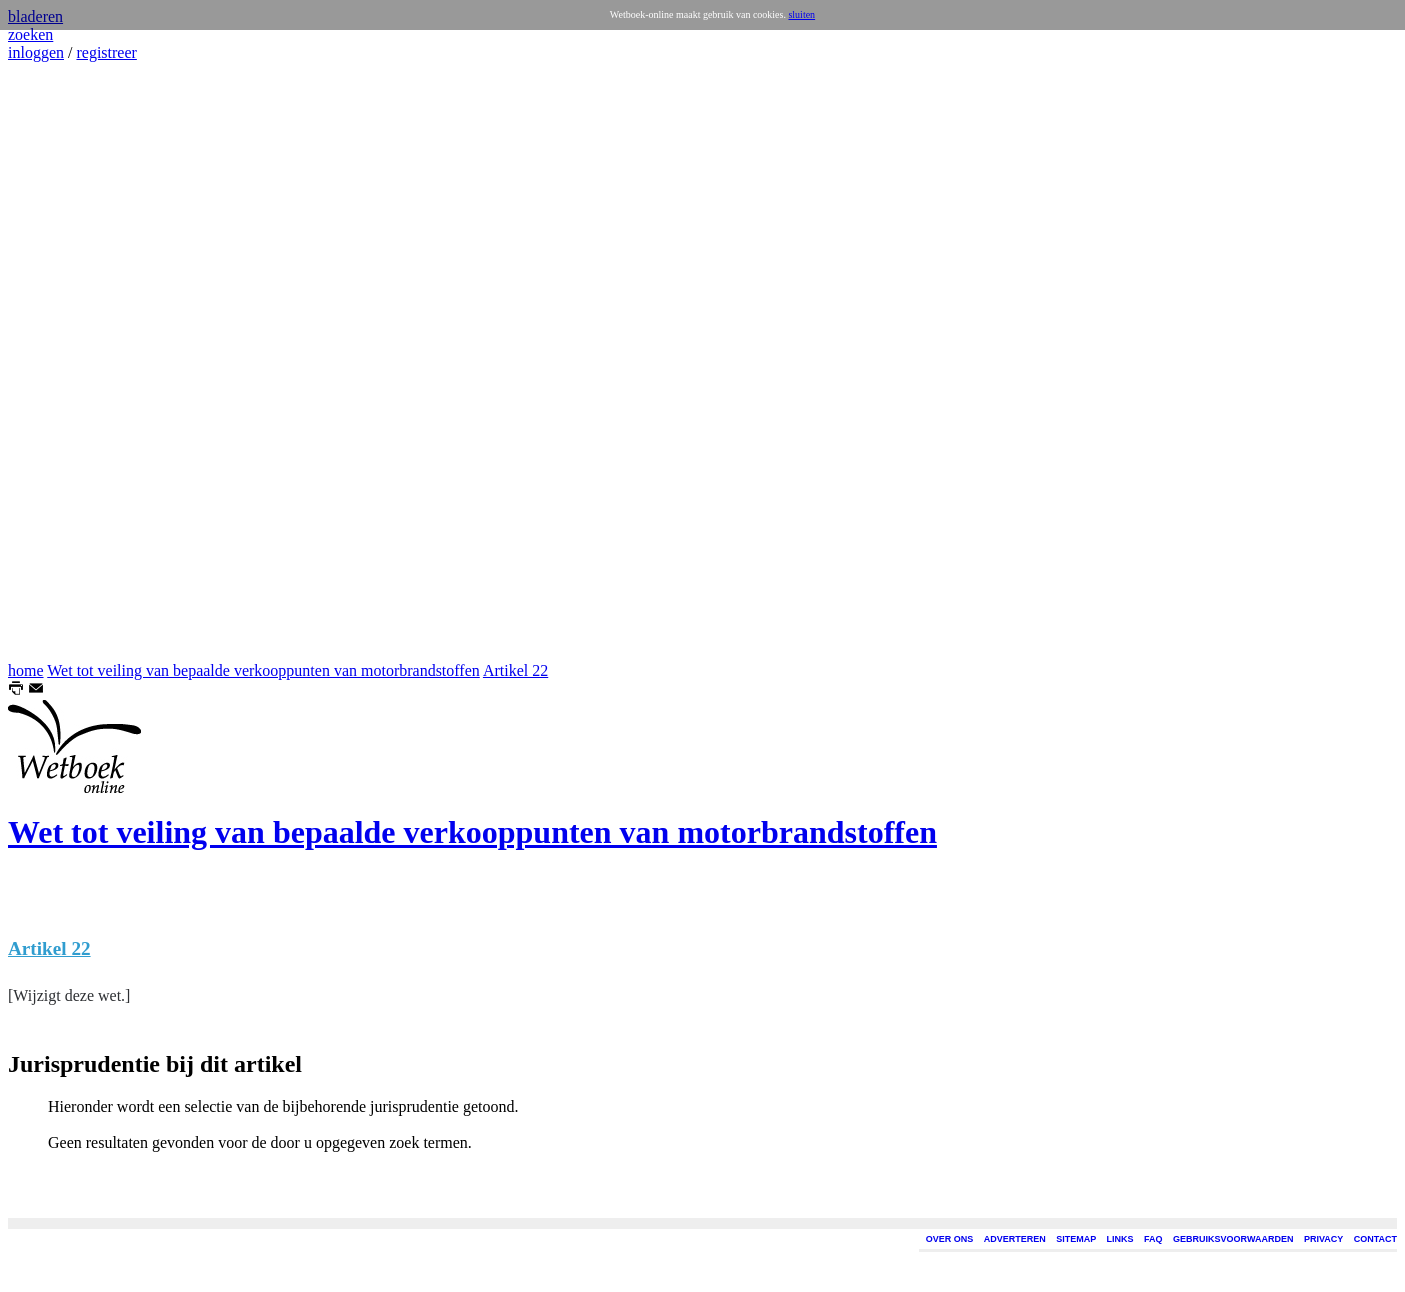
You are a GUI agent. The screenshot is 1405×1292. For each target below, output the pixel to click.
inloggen (36, 52)
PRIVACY (1323, 1239)
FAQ (1153, 1239)
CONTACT (1375, 1239)
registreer (106, 52)
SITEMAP (1076, 1239)
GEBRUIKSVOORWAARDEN (1233, 1239)
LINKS (1120, 1239)
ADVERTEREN (1015, 1239)
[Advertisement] (68, 362)
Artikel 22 (515, 670)
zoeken (30, 34)
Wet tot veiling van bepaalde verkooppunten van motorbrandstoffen (263, 670)
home (26, 670)
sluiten (801, 14)
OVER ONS (950, 1239)
